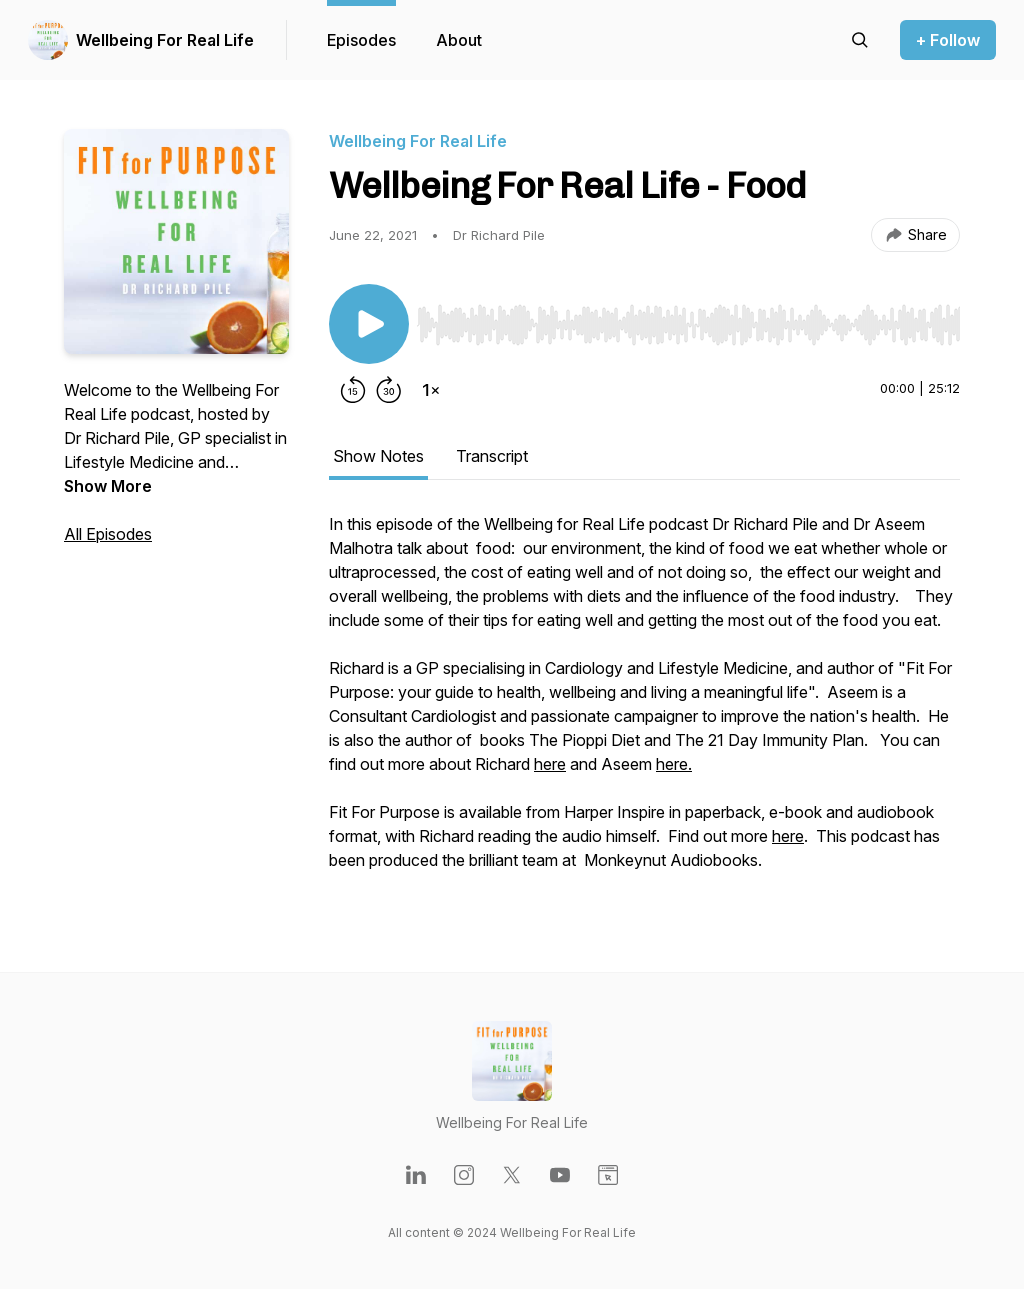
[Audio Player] (688, 319)
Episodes (361, 40)
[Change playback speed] (431, 390)
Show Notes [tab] (378, 456)
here (550, 764)
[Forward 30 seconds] (389, 390)
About (459, 40)
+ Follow (948, 40)
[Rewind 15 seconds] (353, 390)
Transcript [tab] (492, 456)
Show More (108, 486)
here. (674, 764)
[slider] (688, 325)
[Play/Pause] (369, 324)
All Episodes (108, 534)
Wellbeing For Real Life (165, 40)
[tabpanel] (644, 702)
